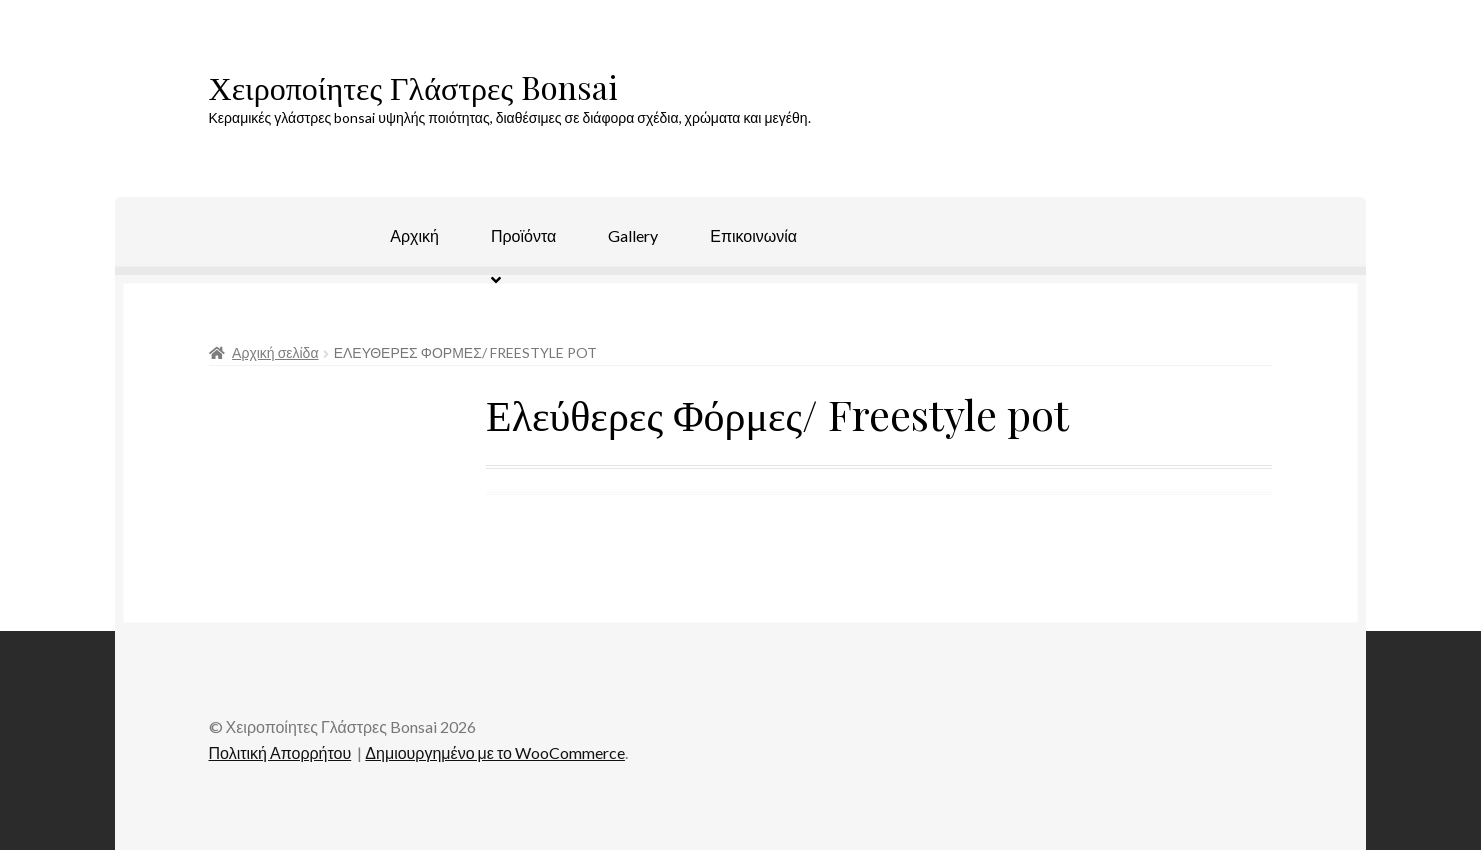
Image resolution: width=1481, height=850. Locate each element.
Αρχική (414, 235)
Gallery (633, 235)
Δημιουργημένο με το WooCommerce (495, 752)
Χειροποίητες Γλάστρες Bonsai (414, 86)
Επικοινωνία (753, 235)
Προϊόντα (523, 235)
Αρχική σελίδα (275, 352)
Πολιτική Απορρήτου (280, 752)
